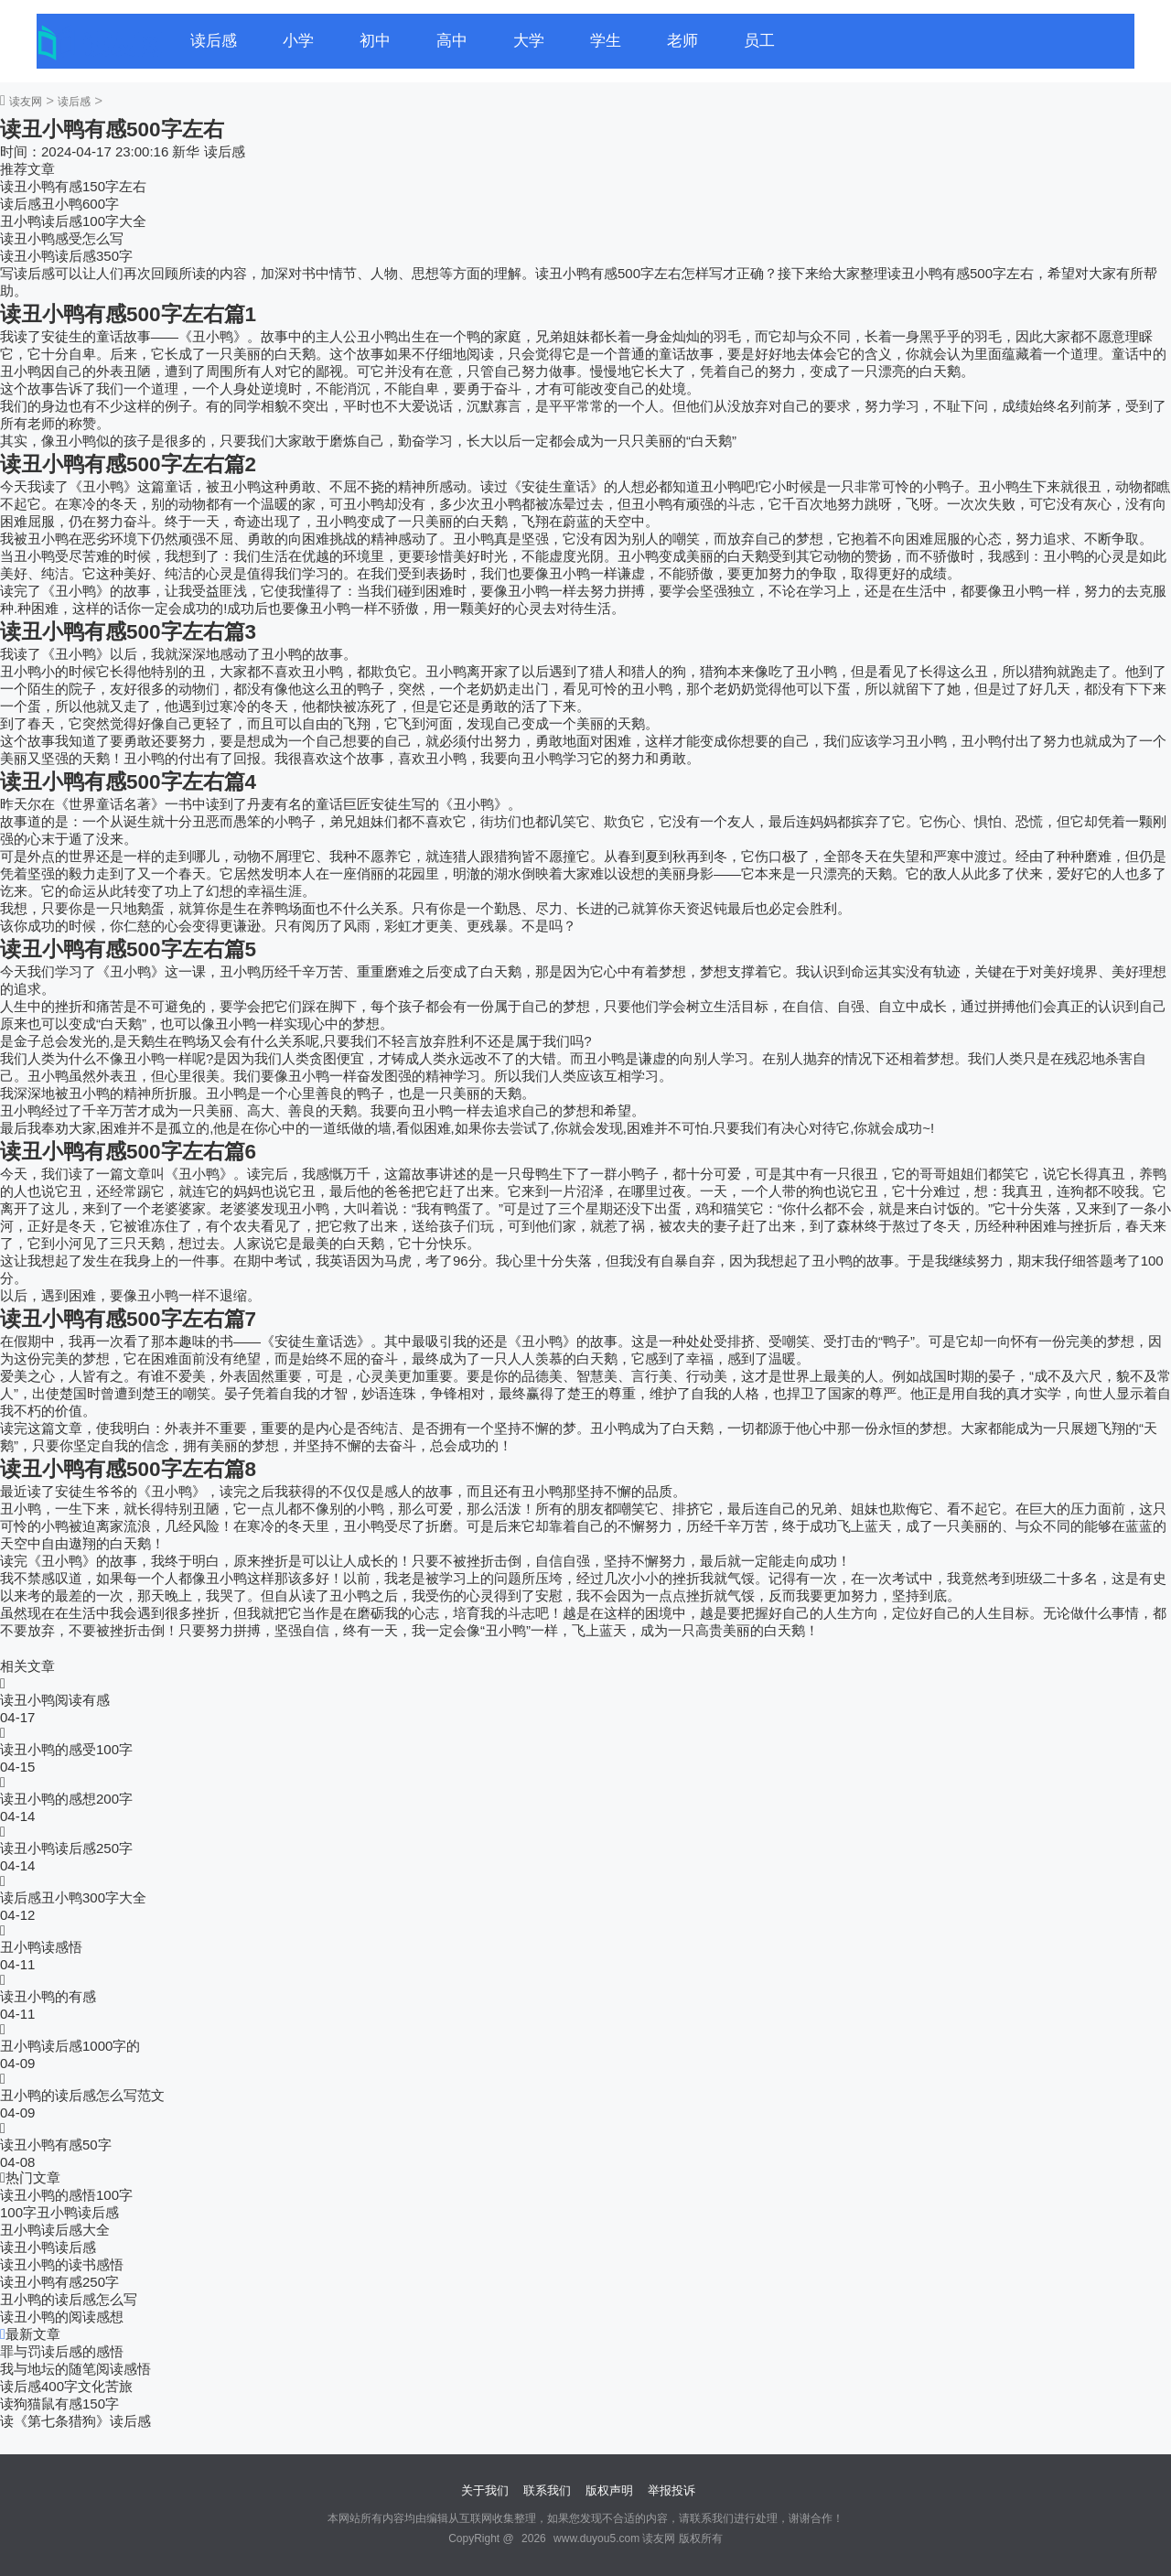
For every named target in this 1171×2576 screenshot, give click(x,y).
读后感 (213, 40)
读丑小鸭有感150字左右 (73, 186)
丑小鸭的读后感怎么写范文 (82, 2095)
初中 (375, 40)
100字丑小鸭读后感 (59, 2212)
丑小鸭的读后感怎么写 (68, 2299)
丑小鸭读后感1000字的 (70, 2045)
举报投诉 (671, 2490)
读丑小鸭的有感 (48, 1996)
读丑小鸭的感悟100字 (66, 2195)
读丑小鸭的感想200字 (66, 1798)
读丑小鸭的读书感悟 (62, 2264)
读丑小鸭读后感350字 (66, 256)
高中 (451, 40)
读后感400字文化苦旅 (66, 2386)
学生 (605, 40)
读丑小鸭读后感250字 (66, 1848)
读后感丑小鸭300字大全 (73, 1897)
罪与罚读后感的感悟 (62, 2351)
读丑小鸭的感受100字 (66, 1749)
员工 (759, 40)
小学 (298, 40)
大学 (528, 40)
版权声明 (609, 2490)
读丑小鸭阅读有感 (55, 1700)
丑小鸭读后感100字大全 (73, 221)
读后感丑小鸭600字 (59, 203)
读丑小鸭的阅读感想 (62, 2316)
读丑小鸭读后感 (48, 2247)
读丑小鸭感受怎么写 (62, 238)
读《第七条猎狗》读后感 (75, 2421)
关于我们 (485, 2490)
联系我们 (547, 2490)
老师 (682, 40)
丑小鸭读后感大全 (55, 2229)
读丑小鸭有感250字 (59, 2282)
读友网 (25, 101)
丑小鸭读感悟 (41, 1947)
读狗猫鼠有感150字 (59, 2403)
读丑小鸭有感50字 (56, 2144)
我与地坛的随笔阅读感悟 (75, 2369)
